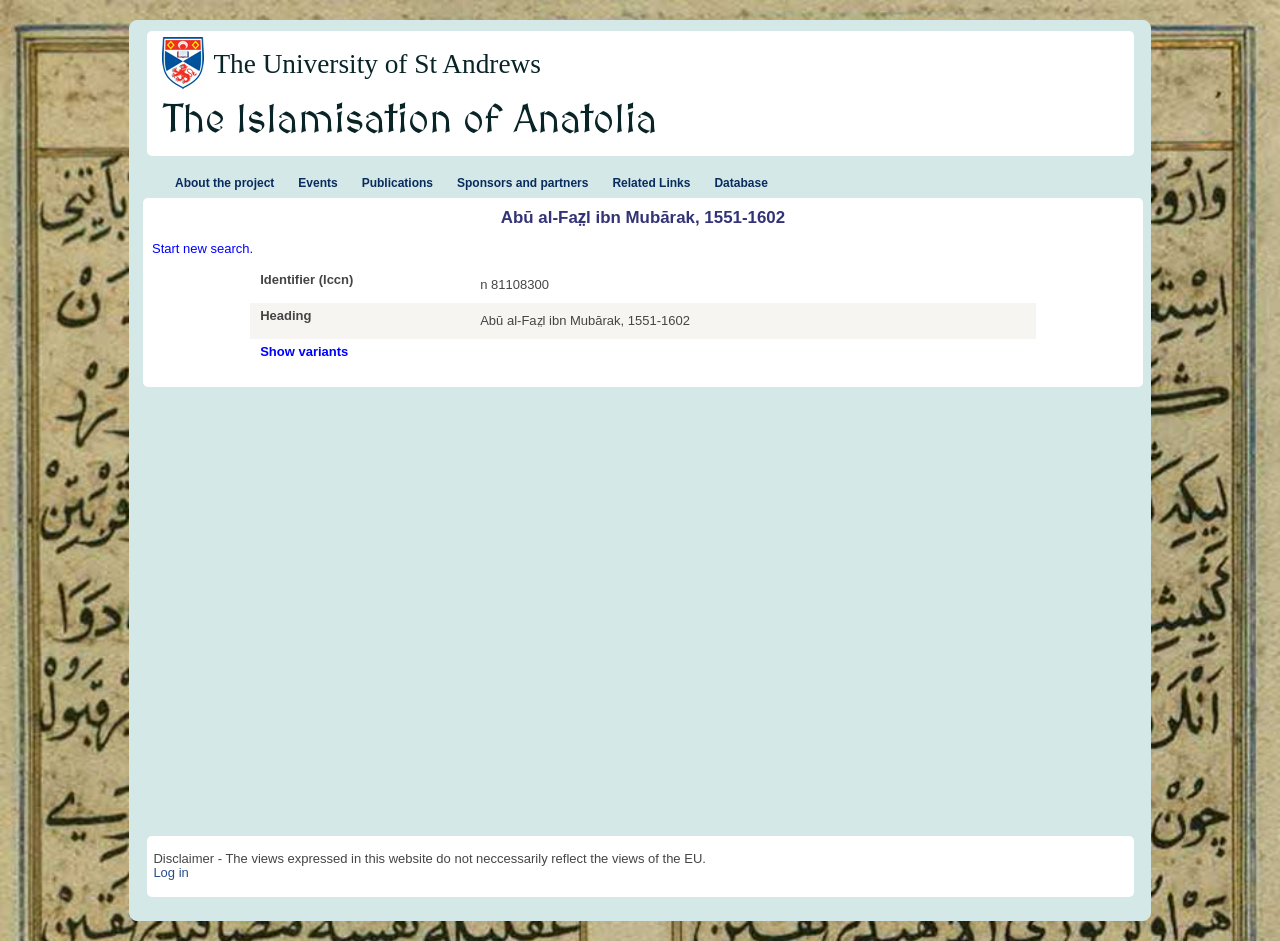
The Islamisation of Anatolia (410, 121)
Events (317, 183)
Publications (397, 183)
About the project (224, 183)
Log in (170, 872)
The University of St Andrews (377, 64)
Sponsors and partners (522, 183)
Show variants (304, 351)
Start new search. (202, 248)
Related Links (651, 183)
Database (740, 183)
